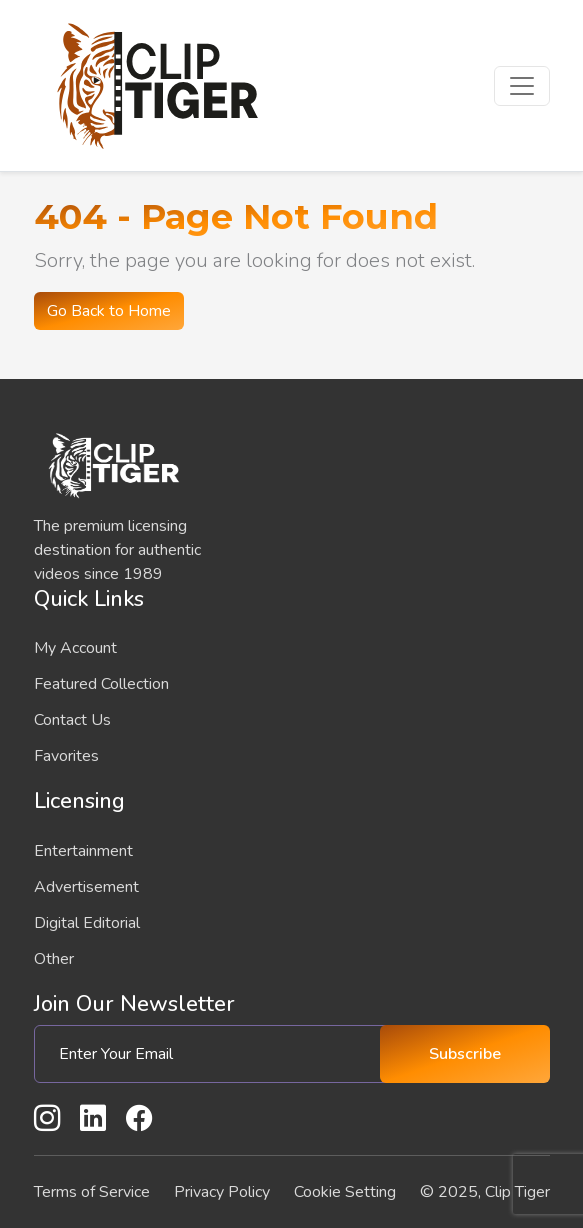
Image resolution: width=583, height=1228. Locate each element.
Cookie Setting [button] (345, 1192)
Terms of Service (92, 1192)
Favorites (66, 756)
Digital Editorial (87, 923)
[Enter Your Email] (215, 1054)
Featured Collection (101, 684)
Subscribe (465, 1054)
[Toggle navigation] (522, 86)
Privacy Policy (222, 1192)
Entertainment (83, 851)
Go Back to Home (109, 311)
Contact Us (72, 720)
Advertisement (86, 887)
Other (54, 959)
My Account (75, 648)
